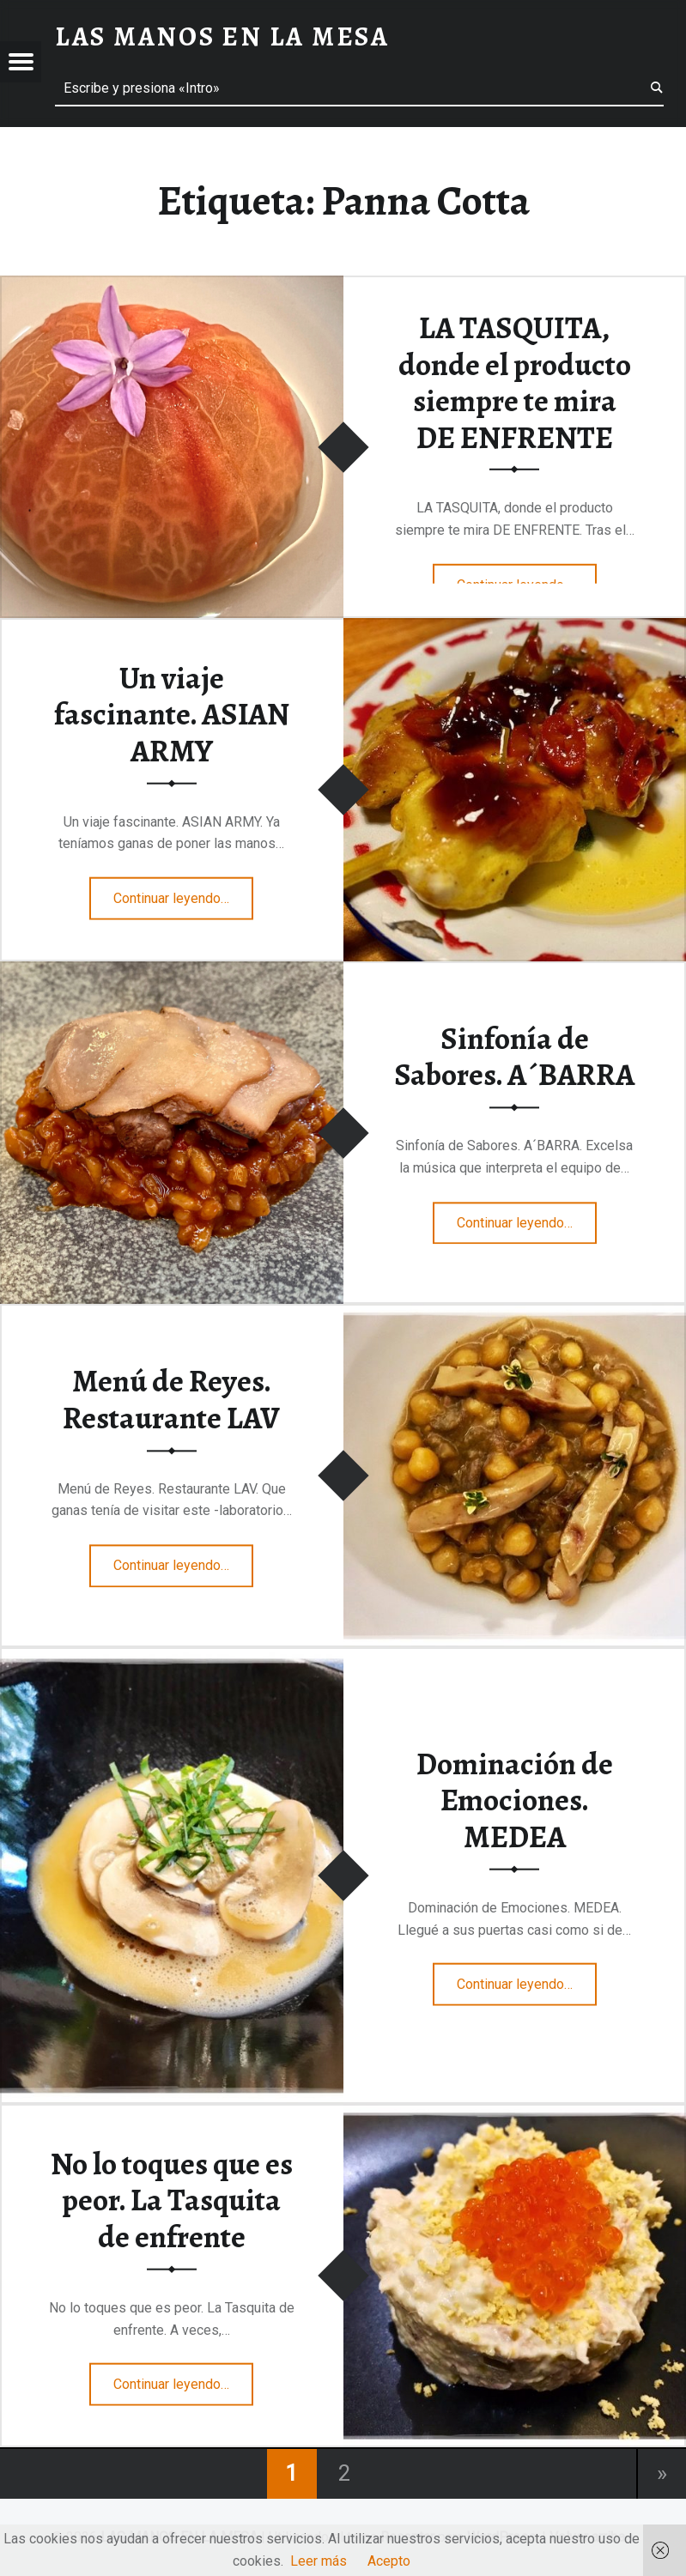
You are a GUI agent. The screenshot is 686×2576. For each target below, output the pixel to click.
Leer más (318, 2561)
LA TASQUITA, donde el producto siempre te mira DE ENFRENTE (514, 382)
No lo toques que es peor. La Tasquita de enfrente (172, 2200)
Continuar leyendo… (183, 892)
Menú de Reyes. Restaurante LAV (171, 1400)
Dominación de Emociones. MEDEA (514, 1800)
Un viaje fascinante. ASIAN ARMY (171, 714)
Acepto (388, 2561)
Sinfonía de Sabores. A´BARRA (514, 1057)
